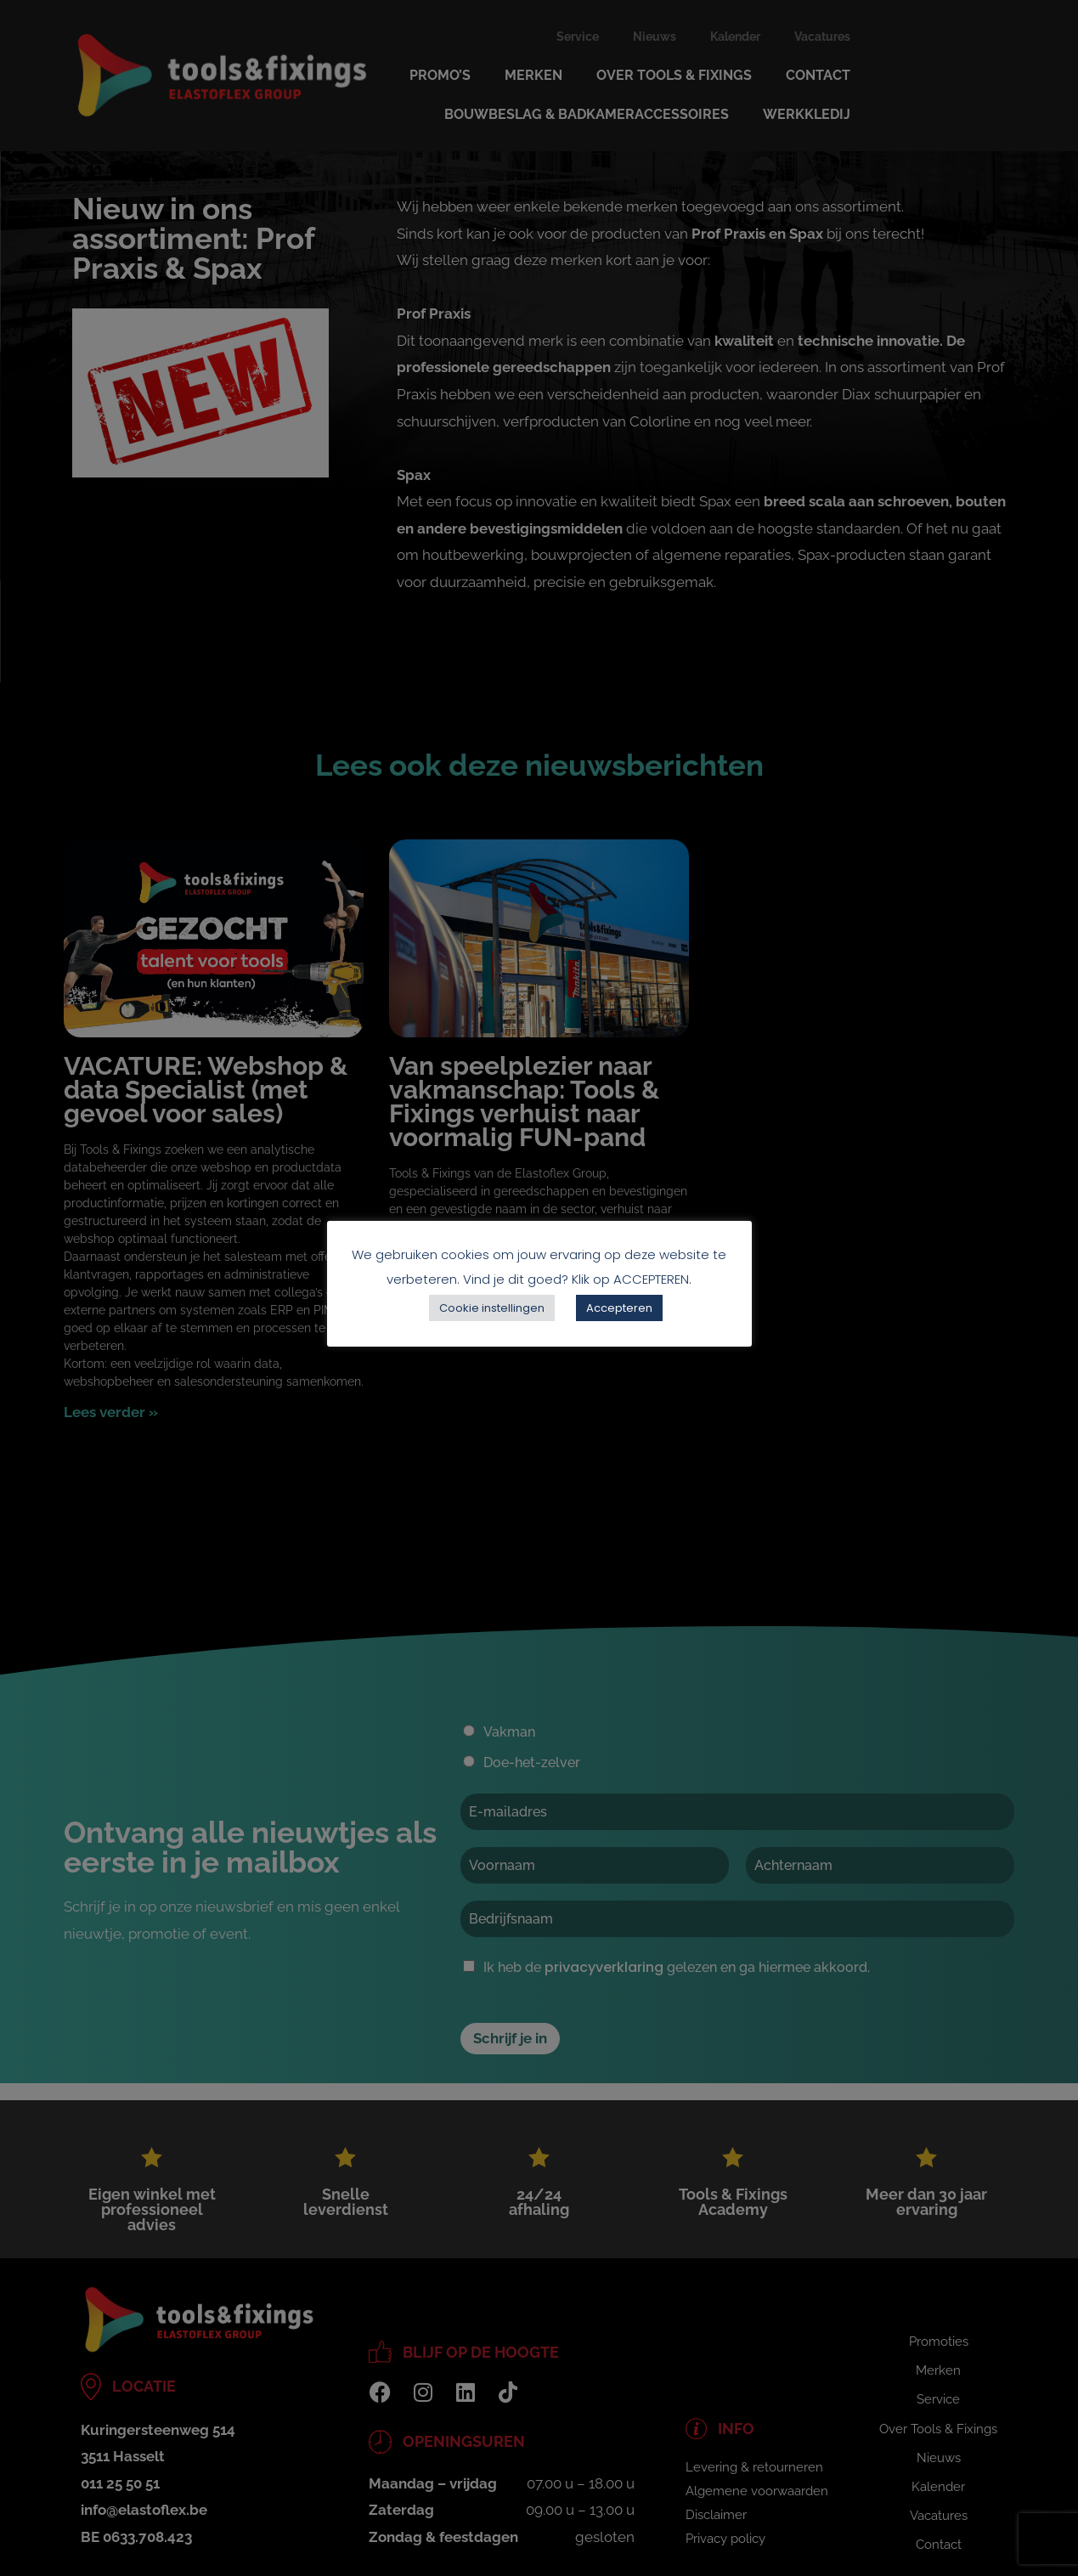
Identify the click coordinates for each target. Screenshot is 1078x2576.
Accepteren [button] (619, 1308)
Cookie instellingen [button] (492, 1308)
